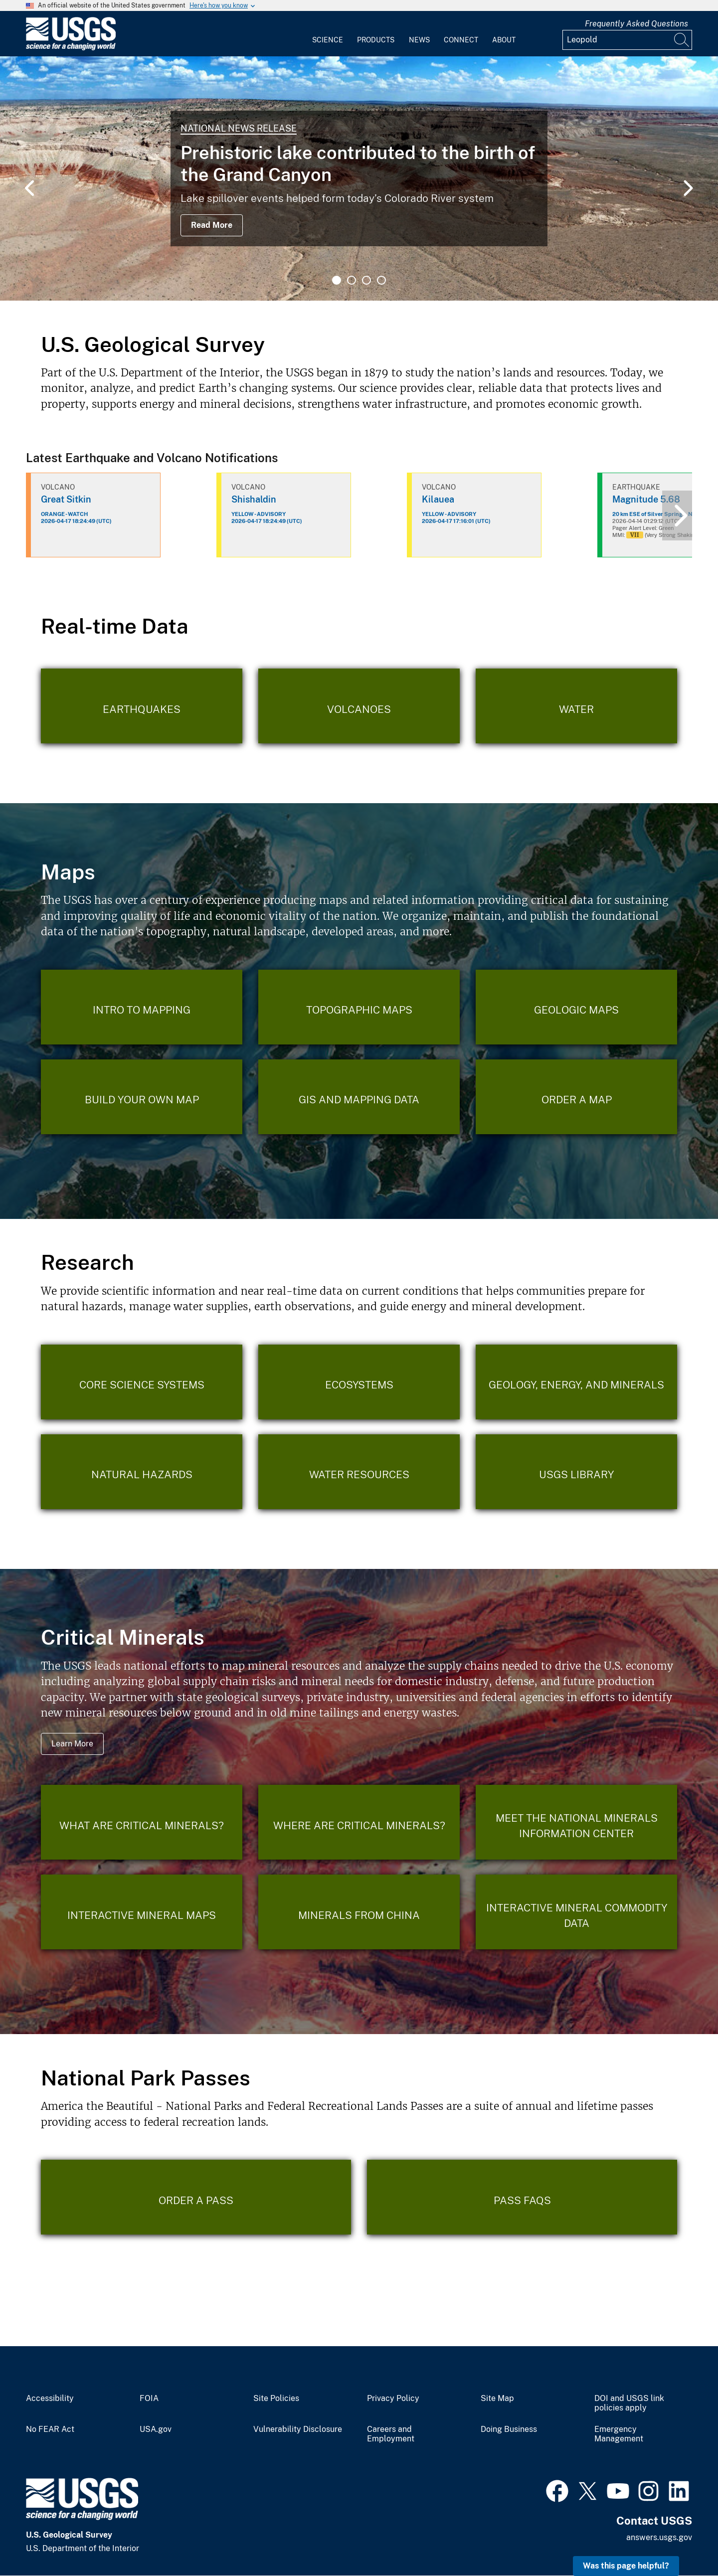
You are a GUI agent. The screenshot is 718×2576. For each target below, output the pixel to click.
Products (375, 40)
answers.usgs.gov (659, 2537)
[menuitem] (327, 34)
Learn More (72, 1743)
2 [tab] (351, 280)
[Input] (627, 40)
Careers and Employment (390, 2434)
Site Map (497, 2398)
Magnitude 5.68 (646, 499)
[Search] (682, 40)
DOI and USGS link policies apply (629, 2403)
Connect (461, 40)
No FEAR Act (50, 2429)
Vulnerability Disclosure (297, 2429)
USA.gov (156, 2429)
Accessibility (50, 2398)
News (419, 40)
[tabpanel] (359, 178)
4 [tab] (381, 280)
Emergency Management (618, 2434)
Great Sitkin (66, 499)
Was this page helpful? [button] (626, 2566)
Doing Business (509, 2429)
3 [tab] (366, 280)
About (504, 40)
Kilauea (438, 499)
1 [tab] (336, 280)
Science (327, 40)
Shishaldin (253, 499)
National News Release (238, 128)
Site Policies (276, 2398)
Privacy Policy (393, 2398)
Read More (211, 225)
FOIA (149, 2398)
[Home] (71, 48)
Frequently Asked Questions (636, 23)
